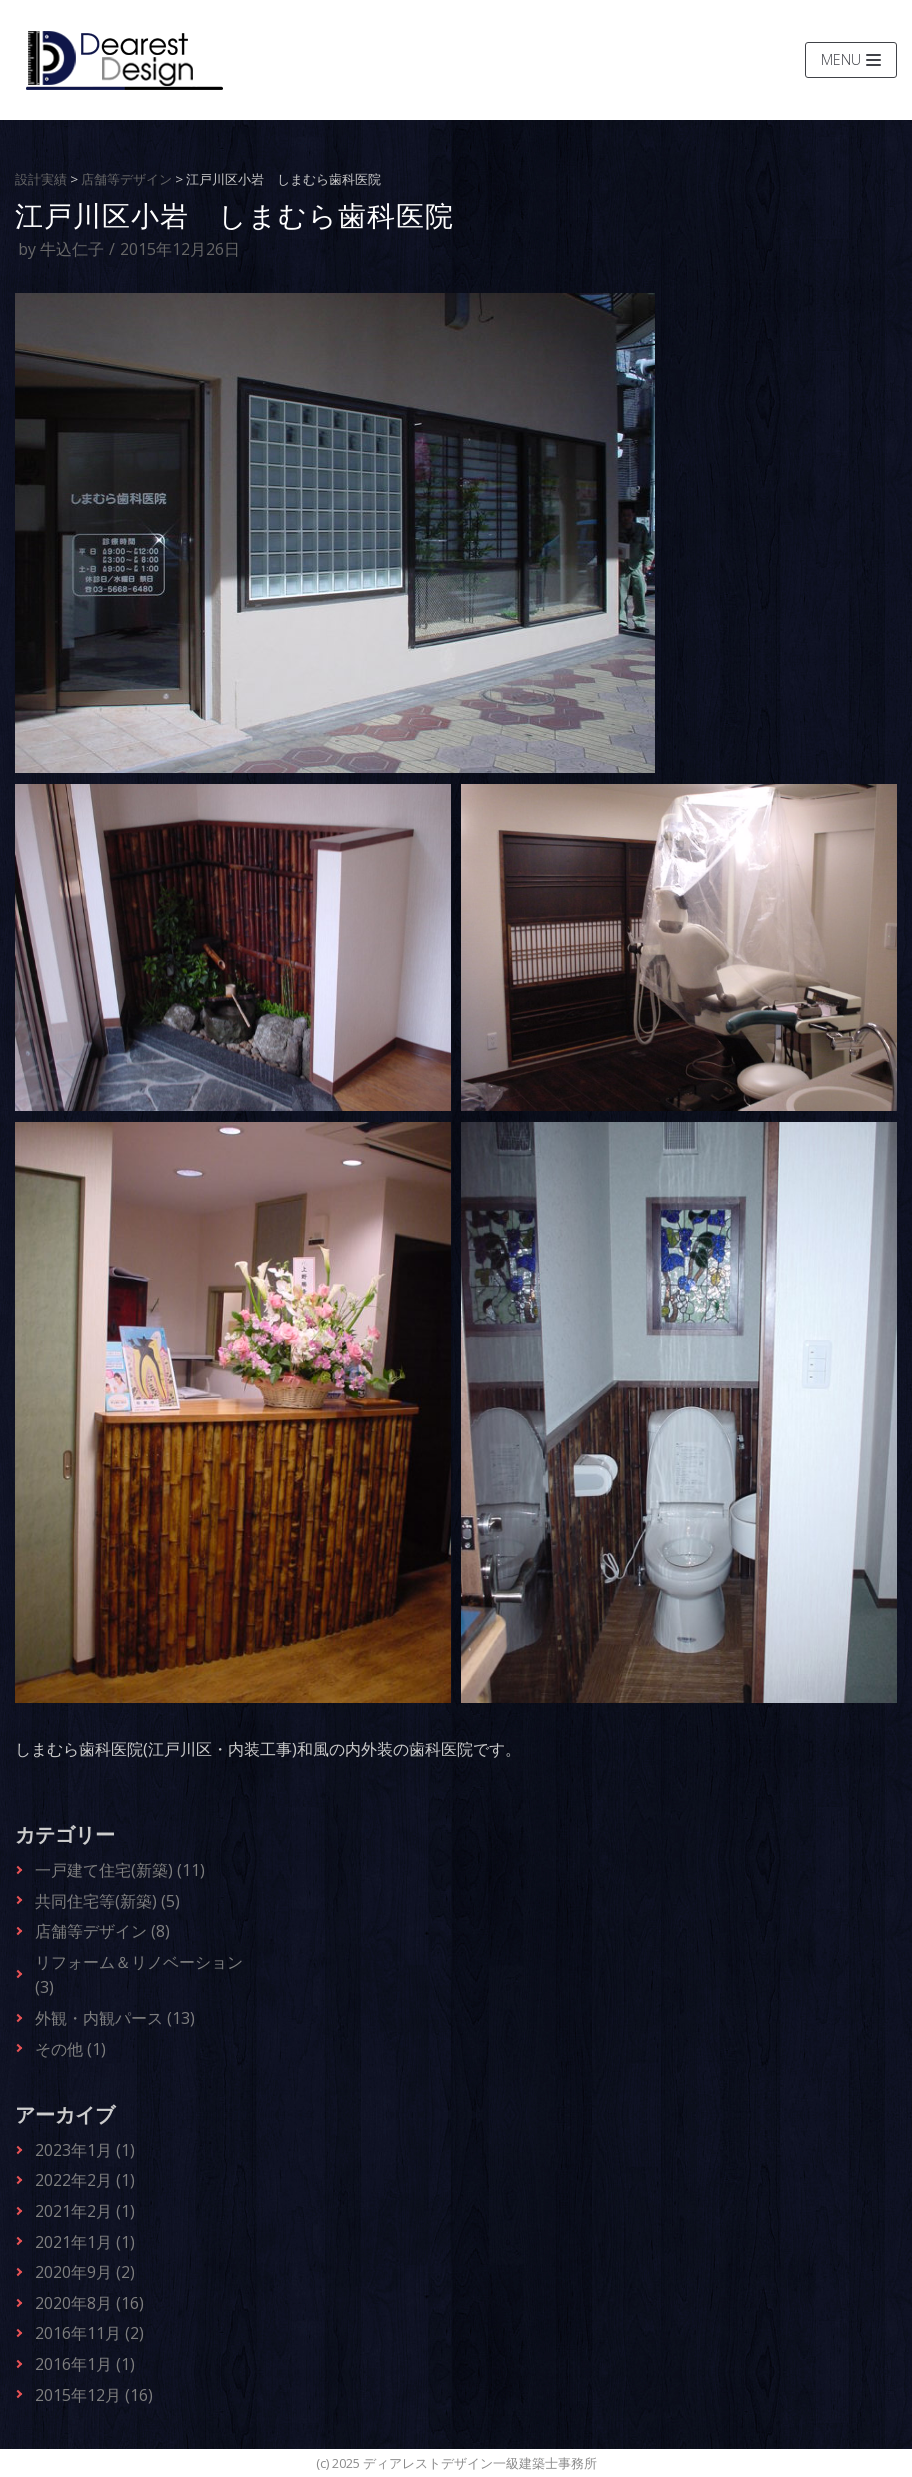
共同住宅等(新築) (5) (107, 1901)
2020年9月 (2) (85, 2272)
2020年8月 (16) (89, 2303)
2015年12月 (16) (94, 2395)
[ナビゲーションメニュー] (851, 60)
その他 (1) (70, 2049)
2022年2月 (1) (85, 2180)
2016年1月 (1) (85, 2364)
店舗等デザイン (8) (102, 1931)
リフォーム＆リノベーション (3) (139, 1975)
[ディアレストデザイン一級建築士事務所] (124, 60)
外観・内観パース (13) (115, 2018)
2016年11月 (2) (89, 2333)
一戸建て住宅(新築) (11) (120, 1870)
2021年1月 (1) (85, 2242)
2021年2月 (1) (85, 2211)
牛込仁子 (72, 249)
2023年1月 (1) (85, 2150)
